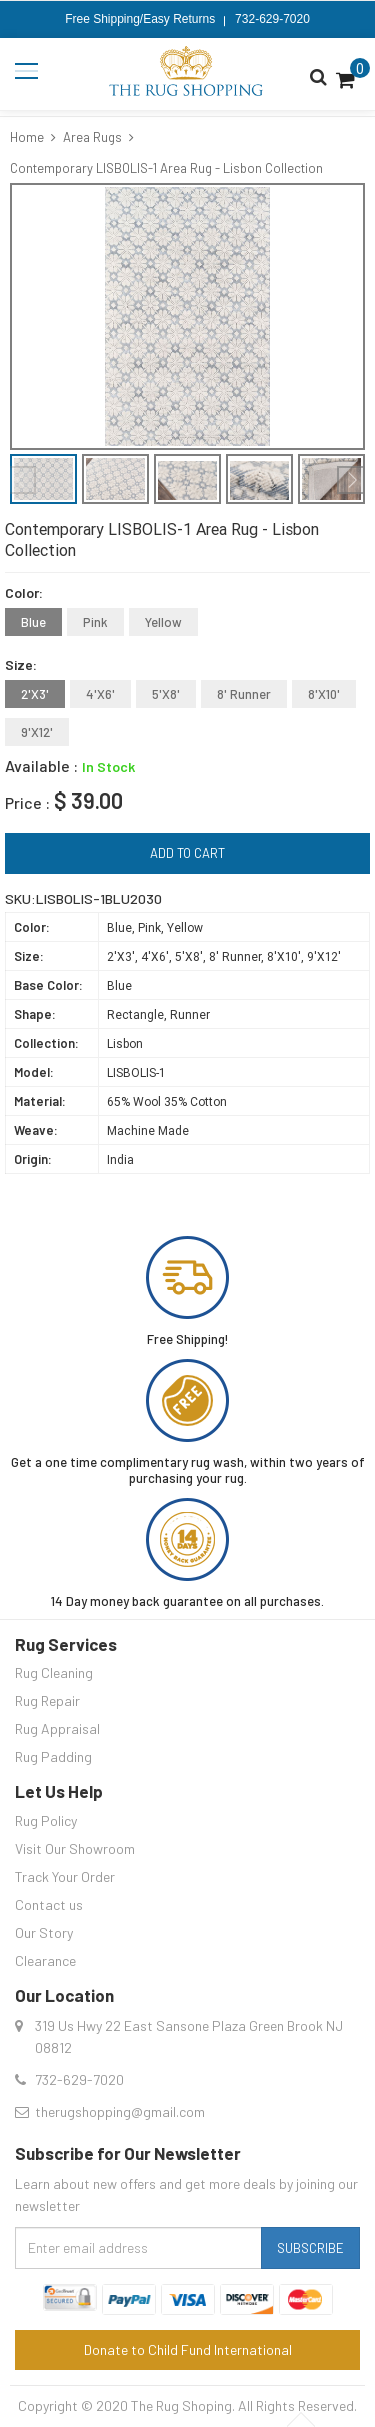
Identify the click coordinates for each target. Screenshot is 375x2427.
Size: (21, 664)
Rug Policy (46, 1820)
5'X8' (166, 694)
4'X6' (100, 694)
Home (27, 137)
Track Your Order (65, 1876)
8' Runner (244, 694)
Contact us (49, 1904)
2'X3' (35, 694)
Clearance (45, 1960)
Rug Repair (47, 1700)
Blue (33, 622)
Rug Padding (53, 1756)
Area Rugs (92, 137)
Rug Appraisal (57, 1728)
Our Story (44, 1932)
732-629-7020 (272, 19)
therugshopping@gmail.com (120, 2111)
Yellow (163, 622)
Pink (95, 622)
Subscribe (310, 2248)
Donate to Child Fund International (188, 2349)
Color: (24, 592)
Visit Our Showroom (75, 1848)
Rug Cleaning (54, 1672)
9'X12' (37, 732)
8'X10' (324, 694)
